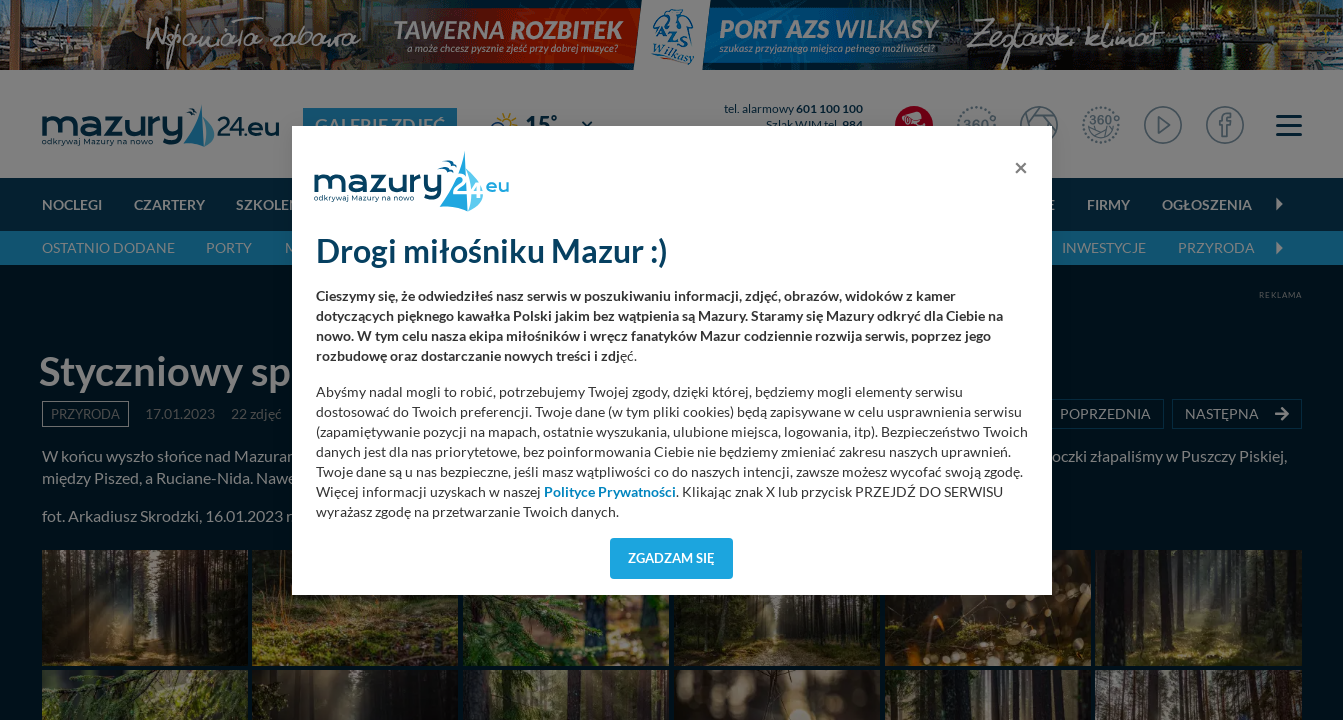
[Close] (1021, 167)
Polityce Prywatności (610, 492)
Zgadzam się (671, 558)
